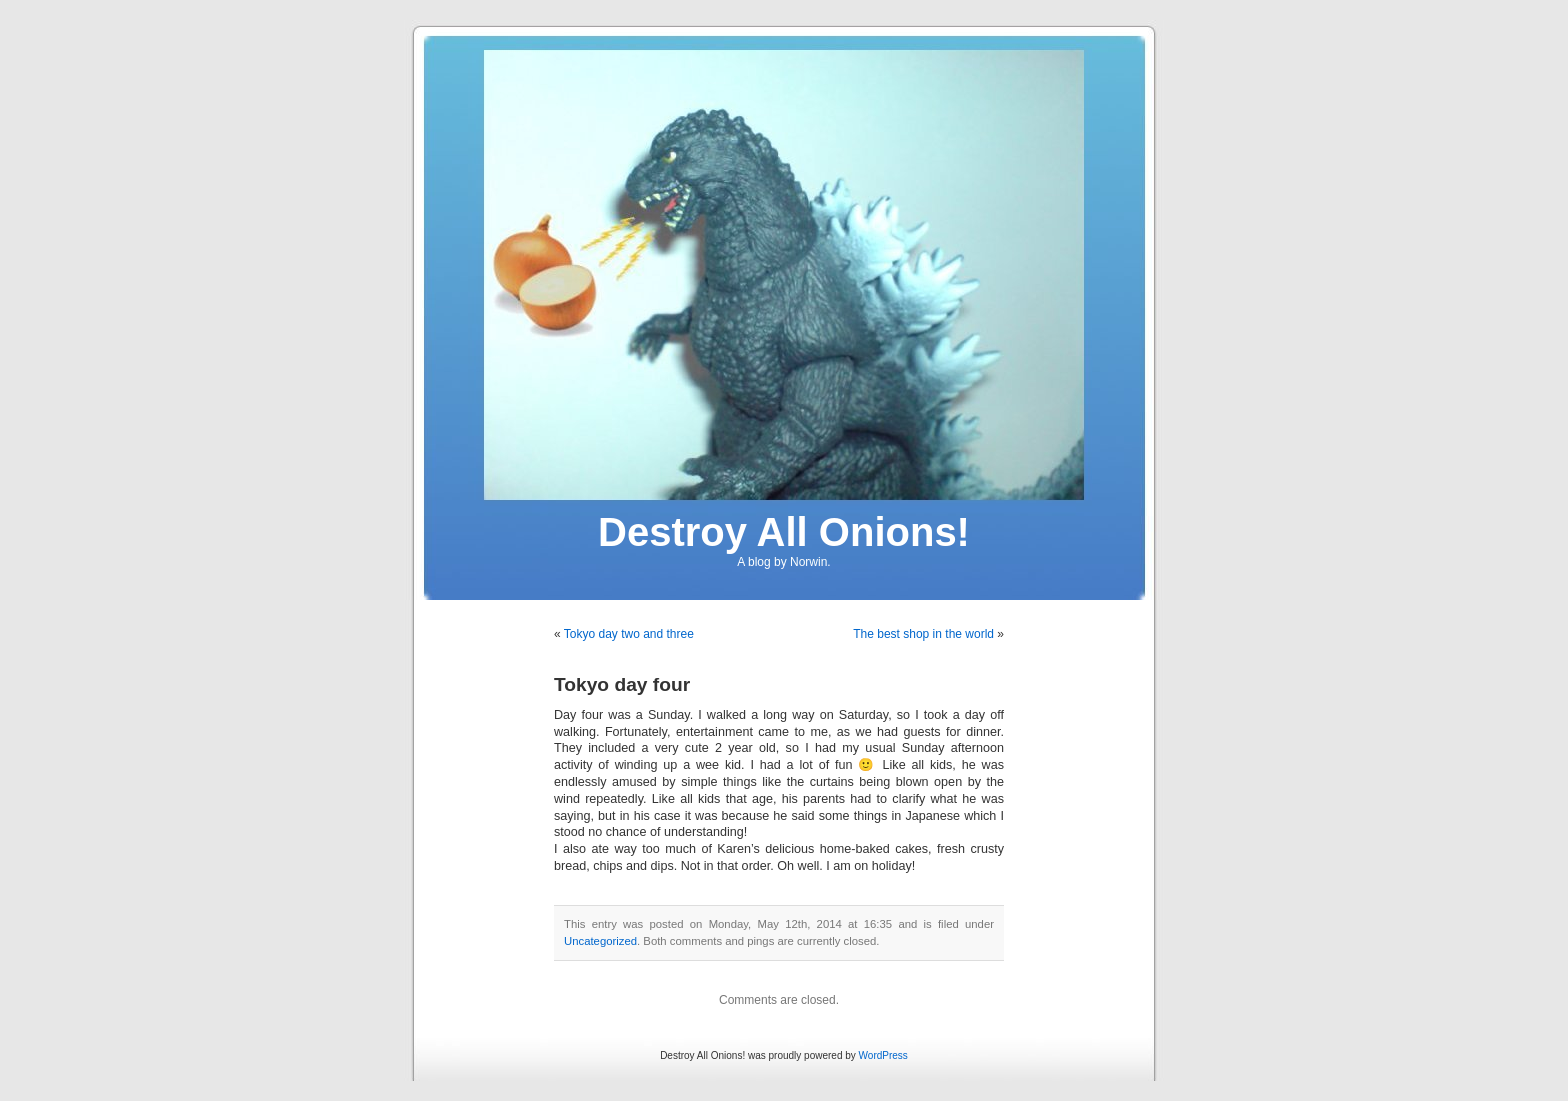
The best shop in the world (923, 634)
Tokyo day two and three (629, 634)
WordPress (883, 1055)
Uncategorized (600, 941)
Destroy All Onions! (784, 532)
